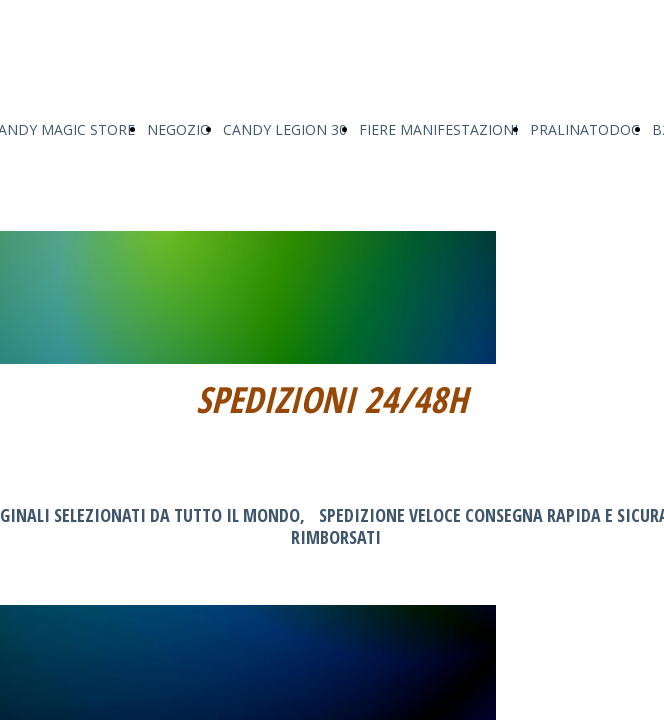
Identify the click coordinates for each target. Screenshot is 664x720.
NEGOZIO (179, 129)
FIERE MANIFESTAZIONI (438, 129)
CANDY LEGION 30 (285, 129)
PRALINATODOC (585, 129)
